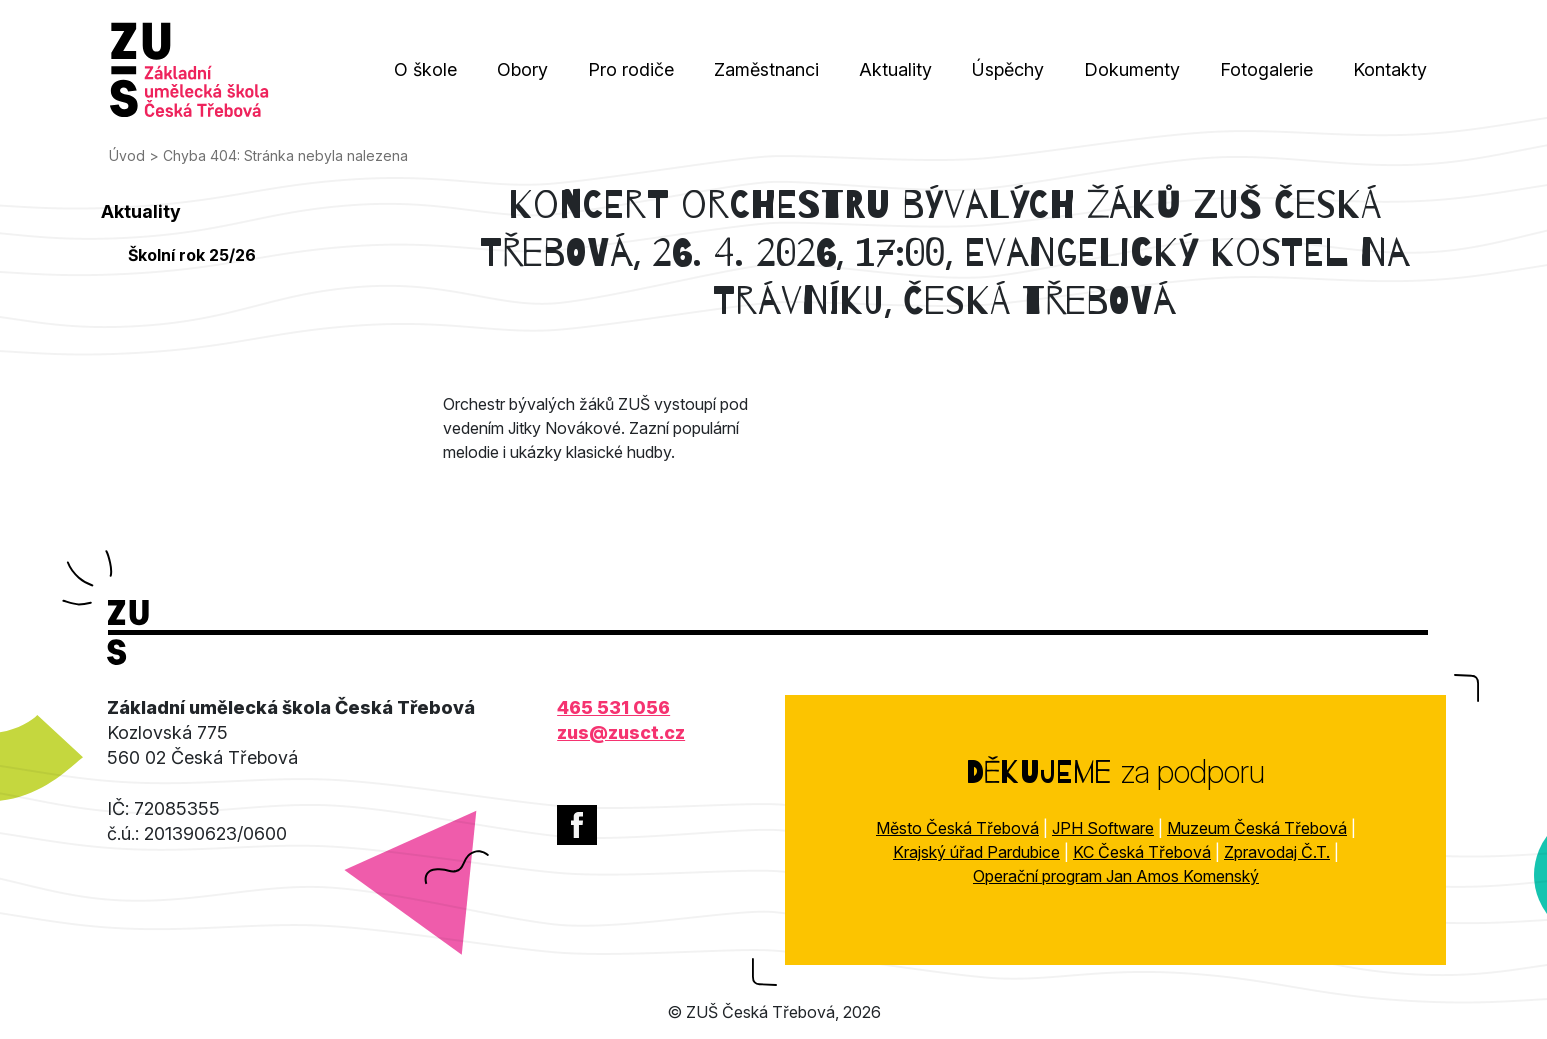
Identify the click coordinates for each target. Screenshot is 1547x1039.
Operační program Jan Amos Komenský (1116, 876)
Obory (522, 69)
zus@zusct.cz (621, 732)
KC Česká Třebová (1142, 852)
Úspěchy (1008, 69)
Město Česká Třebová (957, 828)
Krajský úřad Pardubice (976, 852)
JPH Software (1103, 828)
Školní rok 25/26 (192, 255)
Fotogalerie (1266, 69)
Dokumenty (1132, 69)
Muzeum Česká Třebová (1257, 828)
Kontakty (1390, 69)
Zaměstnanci (766, 69)
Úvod (127, 155)
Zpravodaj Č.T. (1277, 852)
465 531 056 (613, 707)
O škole (425, 69)
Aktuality (895, 69)
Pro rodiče (631, 69)
